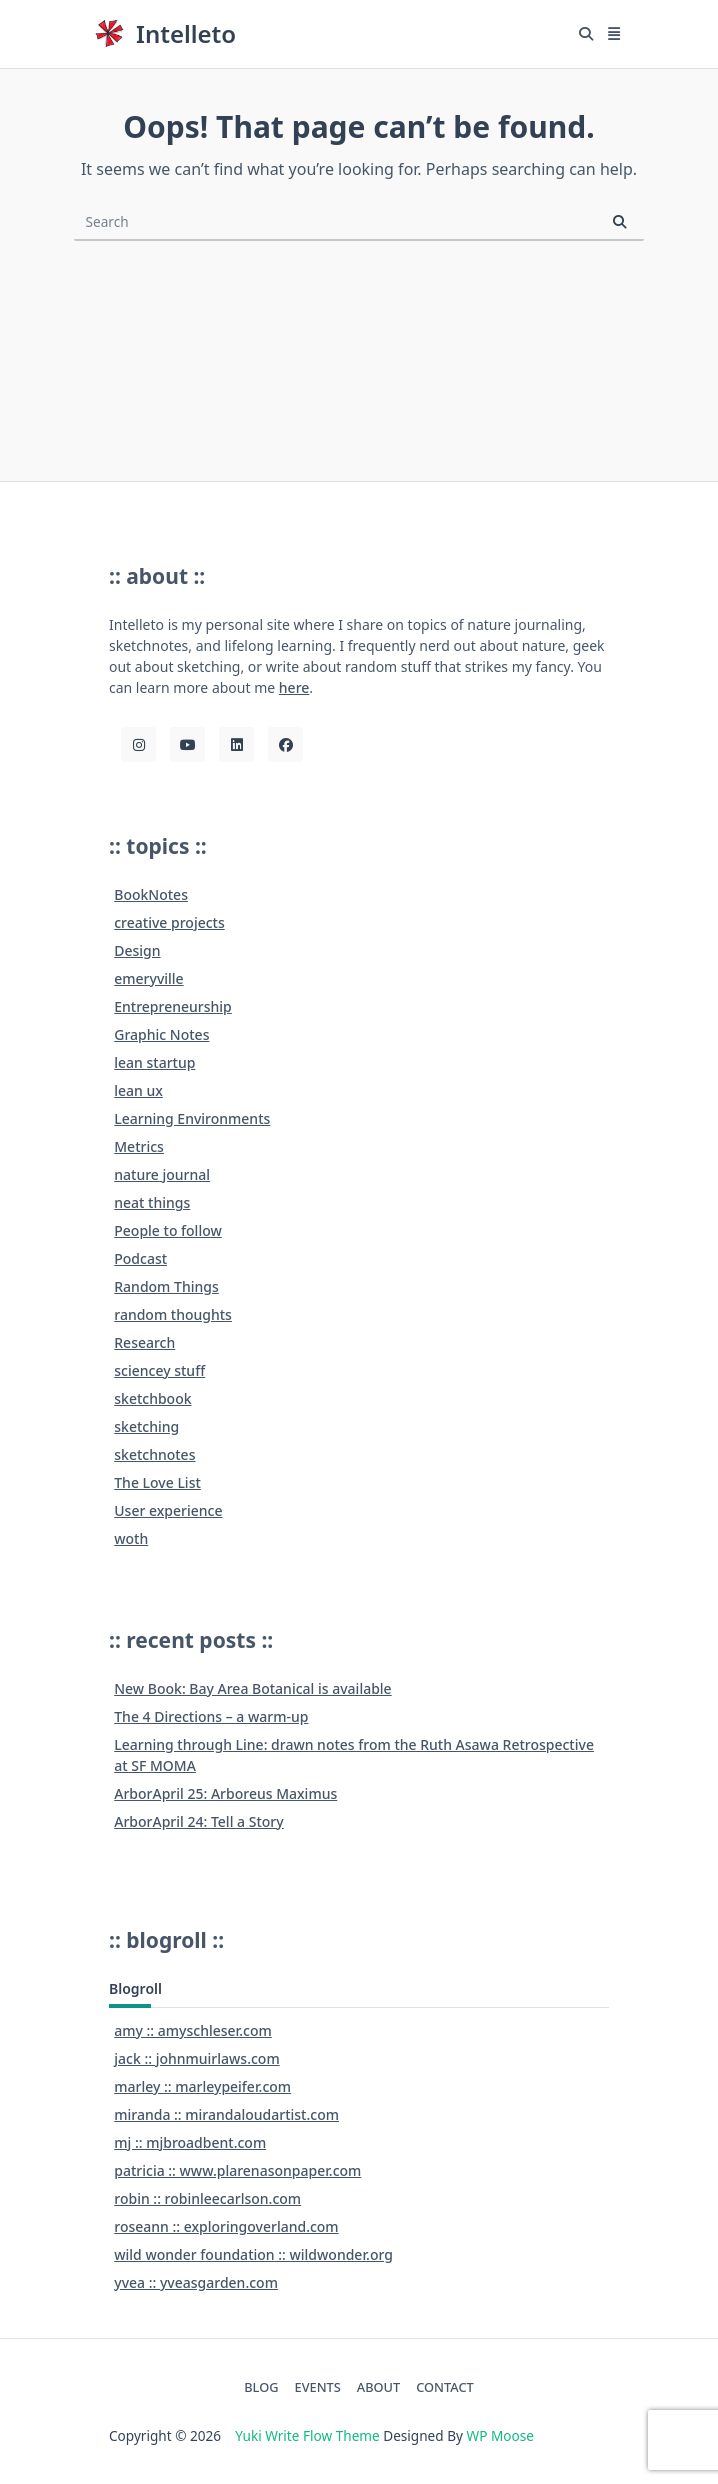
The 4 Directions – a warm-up (211, 1716)
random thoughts (173, 1314)
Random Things (166, 1286)
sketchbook (152, 1398)
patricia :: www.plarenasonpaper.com (237, 2170)
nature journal (162, 1174)
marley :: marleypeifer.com (202, 2086)
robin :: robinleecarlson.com (207, 2198)
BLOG (261, 2387)
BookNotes (151, 894)
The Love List (157, 1482)
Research (144, 1342)
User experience (168, 1510)
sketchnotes (154, 1454)
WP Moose (500, 2435)
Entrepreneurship (173, 1006)
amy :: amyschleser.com (193, 2030)
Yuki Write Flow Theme (307, 2435)
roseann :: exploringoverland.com (226, 2226)
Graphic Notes (161, 1034)
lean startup (154, 1062)
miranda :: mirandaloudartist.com (226, 2114)
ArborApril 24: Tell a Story (198, 1821)
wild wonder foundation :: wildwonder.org (253, 2254)
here (294, 687)
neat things (152, 1202)
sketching (146, 1426)
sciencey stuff (159, 1370)
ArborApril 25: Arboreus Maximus (225, 1793)
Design (137, 950)
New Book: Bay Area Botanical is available (252, 1688)
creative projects (169, 922)
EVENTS (318, 2387)
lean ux (138, 1090)
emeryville (148, 978)
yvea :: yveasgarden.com (196, 2282)
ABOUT (378, 2387)
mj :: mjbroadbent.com (190, 2142)
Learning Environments (192, 1118)
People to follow (168, 1230)
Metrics (139, 1146)
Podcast (140, 1258)
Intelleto (186, 33)
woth (131, 1538)
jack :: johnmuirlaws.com (196, 2058)
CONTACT (445, 2387)
